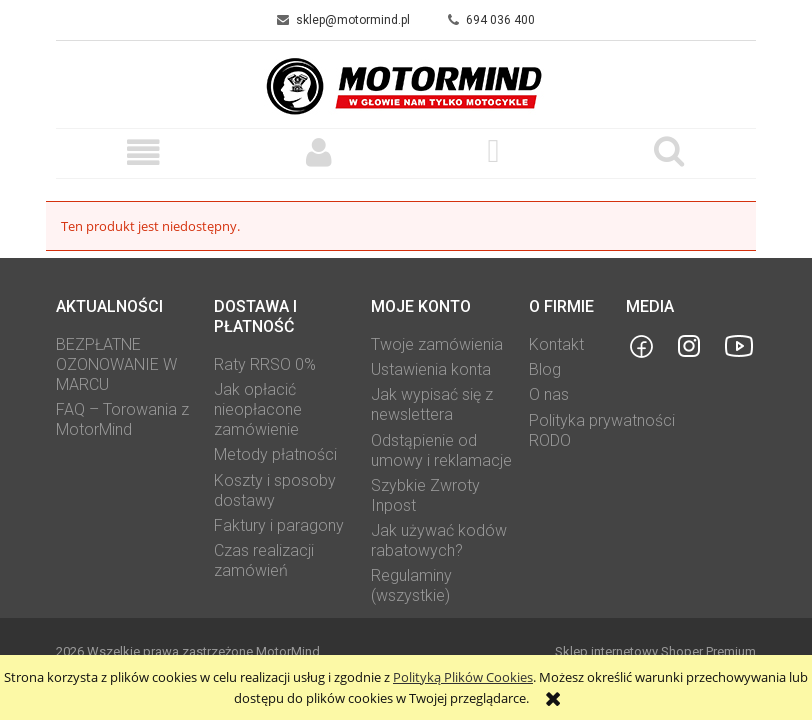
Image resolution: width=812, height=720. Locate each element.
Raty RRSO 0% (265, 364)
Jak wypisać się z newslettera (432, 404)
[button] (143, 152)
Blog (545, 369)
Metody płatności (275, 454)
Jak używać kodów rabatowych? (439, 540)
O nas (549, 394)
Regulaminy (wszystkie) (411, 585)
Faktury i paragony (279, 525)
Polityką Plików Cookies (463, 677)
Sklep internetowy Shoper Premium (655, 651)
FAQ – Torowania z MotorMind (122, 419)
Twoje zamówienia (437, 344)
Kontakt (556, 344)
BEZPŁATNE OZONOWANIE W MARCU (116, 364)
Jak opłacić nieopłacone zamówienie (258, 409)
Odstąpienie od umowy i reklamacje (441, 450)
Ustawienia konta (431, 369)
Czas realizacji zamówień (264, 560)
